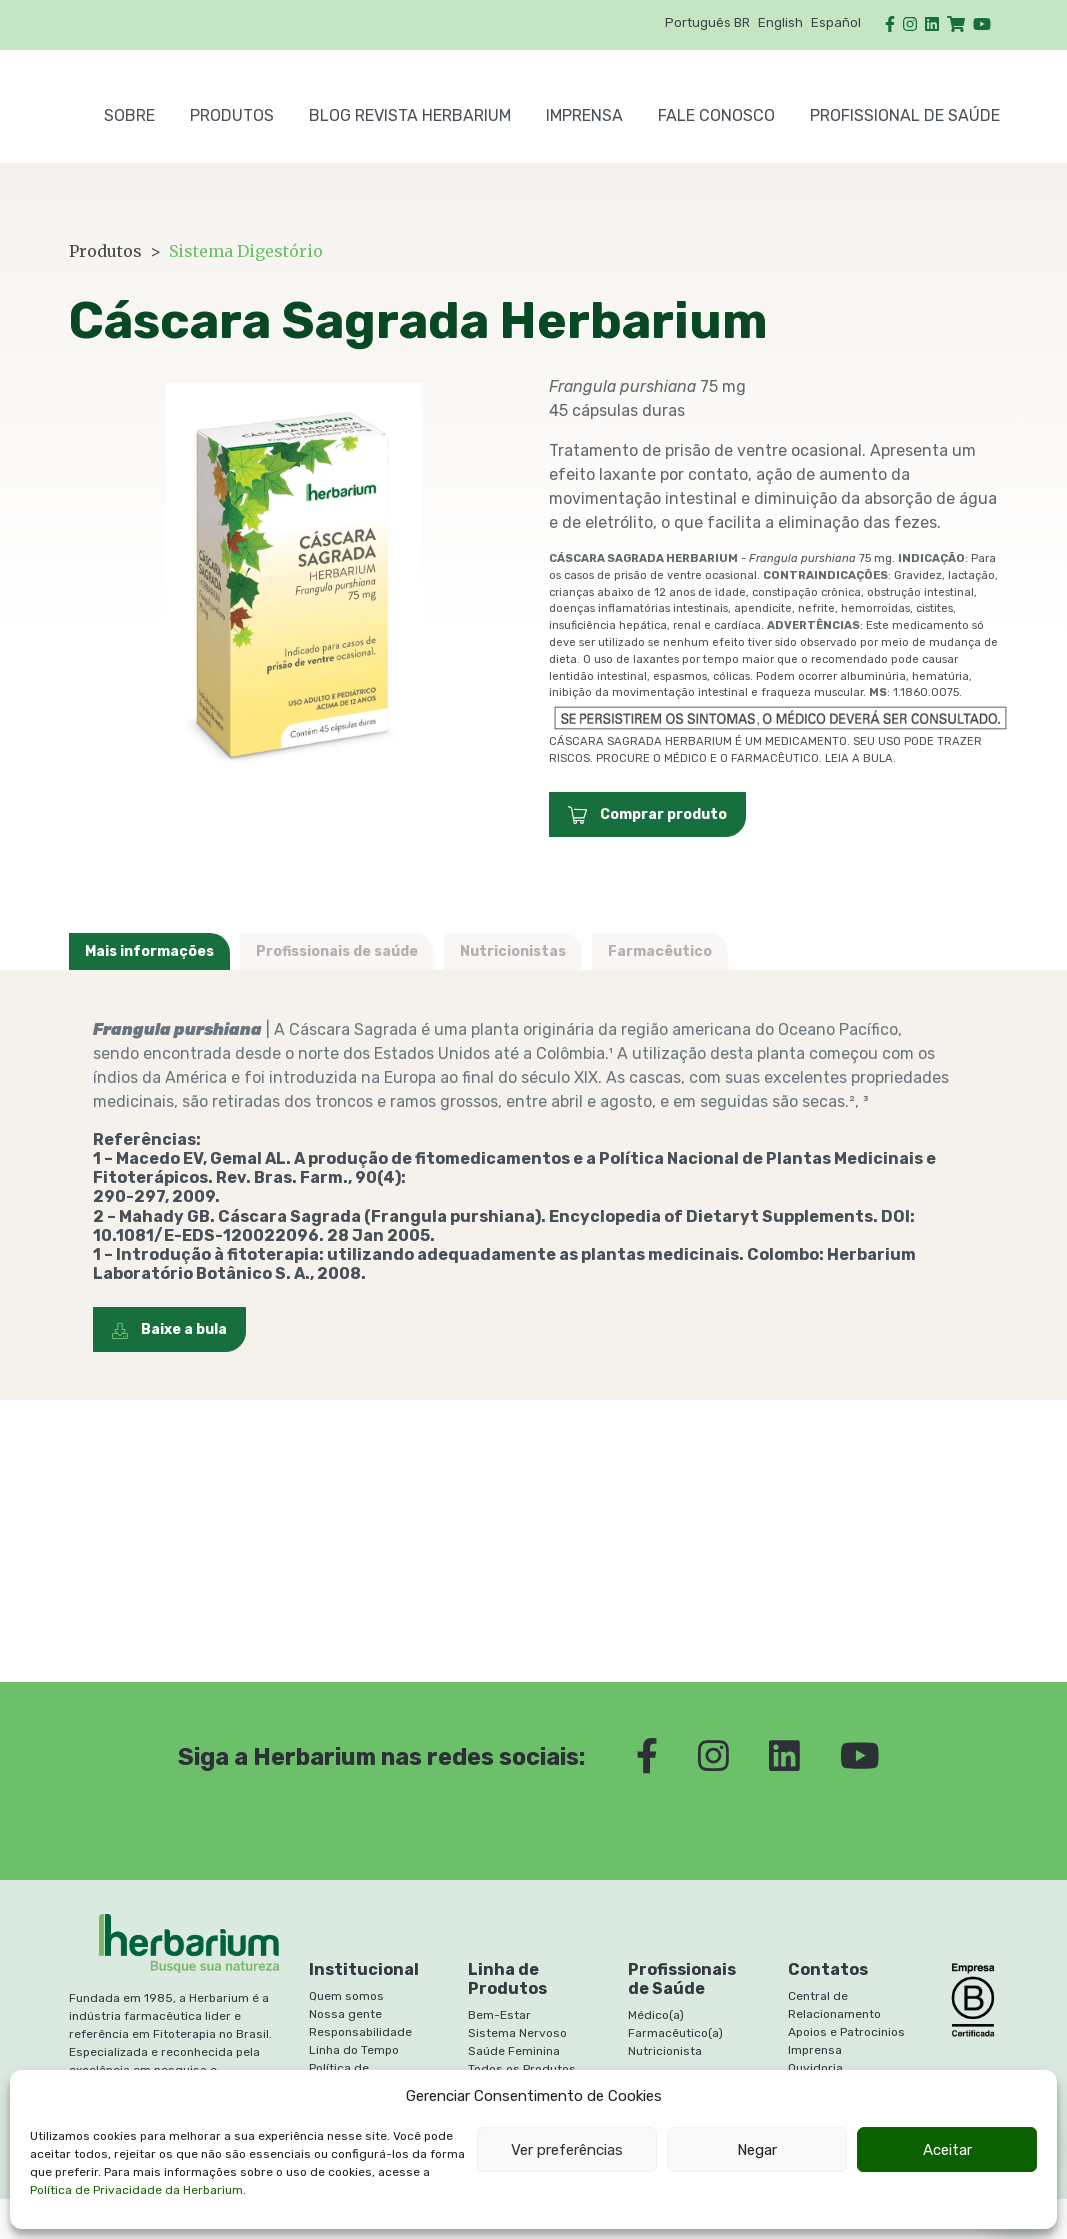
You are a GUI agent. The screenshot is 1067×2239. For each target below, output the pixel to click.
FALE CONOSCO (716, 115)
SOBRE (129, 115)
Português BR (707, 22)
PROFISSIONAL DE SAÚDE (905, 115)
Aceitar (947, 2150)
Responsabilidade (360, 2032)
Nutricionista (665, 2051)
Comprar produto (647, 815)
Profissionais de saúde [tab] (337, 951)
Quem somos (346, 1996)
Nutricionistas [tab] (513, 951)
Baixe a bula (169, 1329)
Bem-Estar (499, 2015)
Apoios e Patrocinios (846, 2032)
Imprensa (584, 115)
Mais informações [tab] (149, 951)
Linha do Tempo (354, 2050)
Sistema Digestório (246, 251)
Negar (757, 2150)
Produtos (105, 251)
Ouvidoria (815, 2068)
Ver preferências (567, 2150)
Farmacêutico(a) (675, 2033)
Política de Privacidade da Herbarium (136, 2190)
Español (836, 22)
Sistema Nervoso (517, 2033)
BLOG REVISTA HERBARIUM (410, 115)
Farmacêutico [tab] (660, 951)
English (780, 22)
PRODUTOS (232, 115)
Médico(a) (656, 2015)
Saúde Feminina (514, 2051)
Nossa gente (345, 2014)
